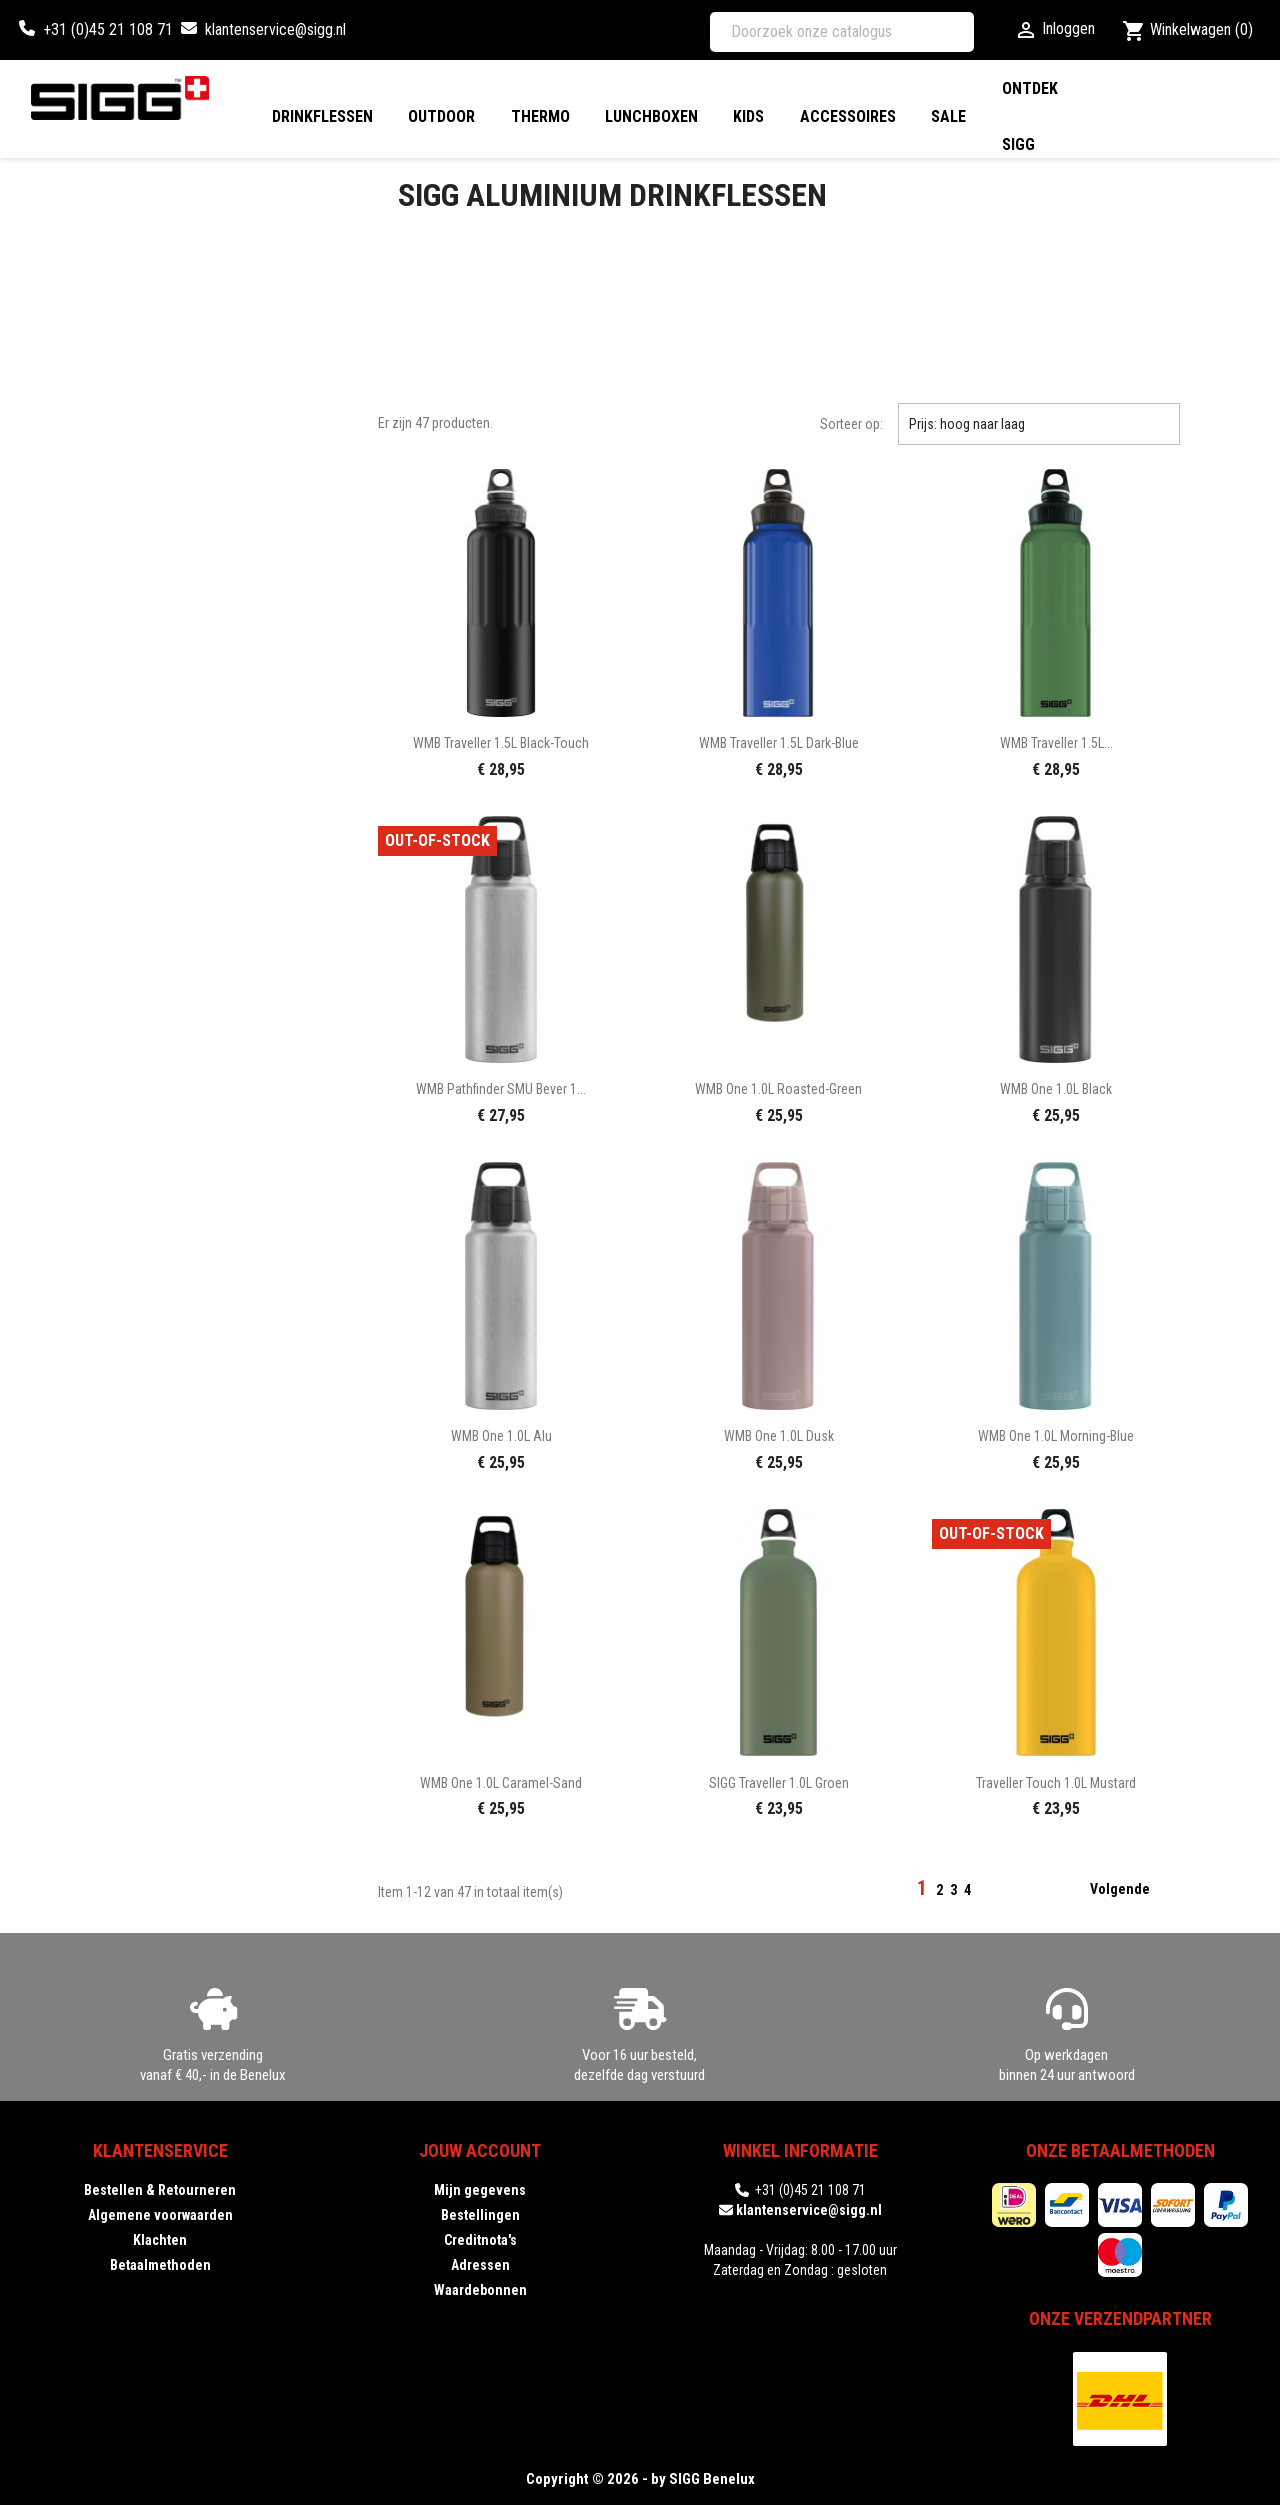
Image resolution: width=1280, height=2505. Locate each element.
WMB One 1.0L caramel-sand (501, 1783)
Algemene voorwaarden (160, 2215)
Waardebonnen (480, 2290)
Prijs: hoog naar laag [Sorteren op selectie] (1039, 424)
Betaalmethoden (160, 2265)
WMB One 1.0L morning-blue (1056, 1436)
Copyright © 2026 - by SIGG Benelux (640, 2479)
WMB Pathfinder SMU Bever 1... (501, 1089)
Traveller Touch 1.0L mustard (1056, 1783)
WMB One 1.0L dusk (779, 1436)
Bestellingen (480, 2215)
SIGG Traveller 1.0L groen (779, 1783)
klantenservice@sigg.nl (275, 29)
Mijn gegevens (480, 2190)
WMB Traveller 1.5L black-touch (501, 743)
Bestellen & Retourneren (160, 2190)
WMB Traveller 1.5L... (1056, 743)
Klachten (160, 2240)
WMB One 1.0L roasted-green (778, 1089)
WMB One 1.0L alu (501, 1436)
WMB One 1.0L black (1056, 1089)
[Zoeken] (842, 32)
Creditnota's (480, 2240)
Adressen (480, 2265)
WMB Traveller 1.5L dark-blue (779, 743)
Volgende (1132, 1890)
